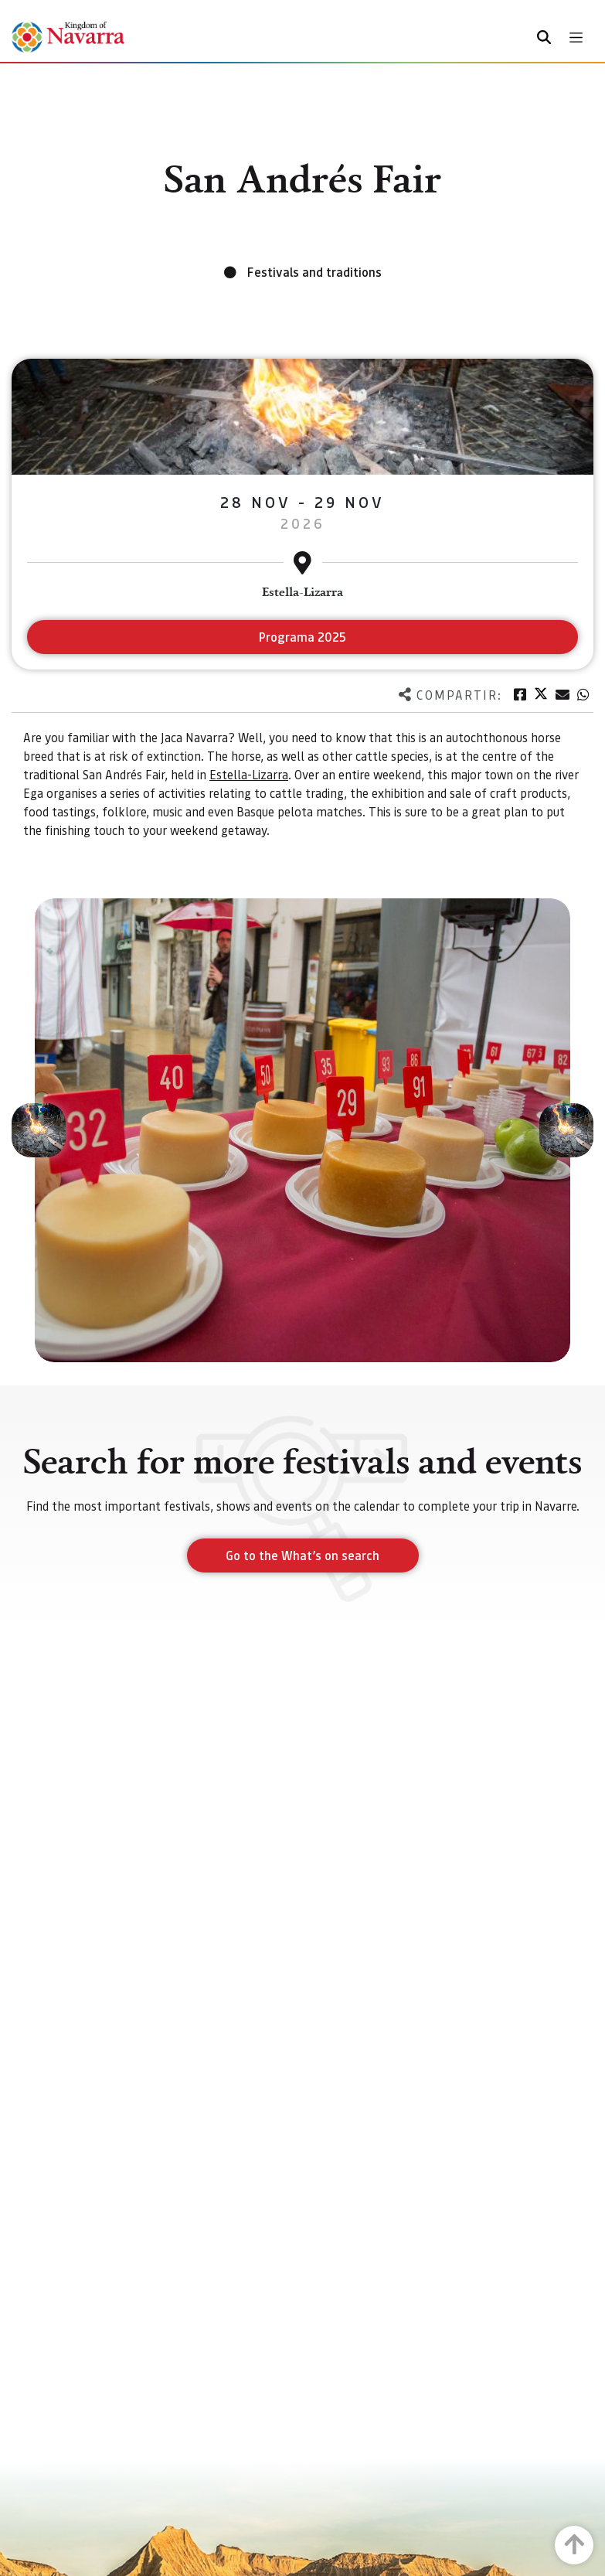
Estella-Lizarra (248, 774)
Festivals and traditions (314, 272)
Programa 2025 (302, 637)
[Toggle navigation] (576, 37)
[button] (39, 1130)
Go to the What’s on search (302, 1555)
